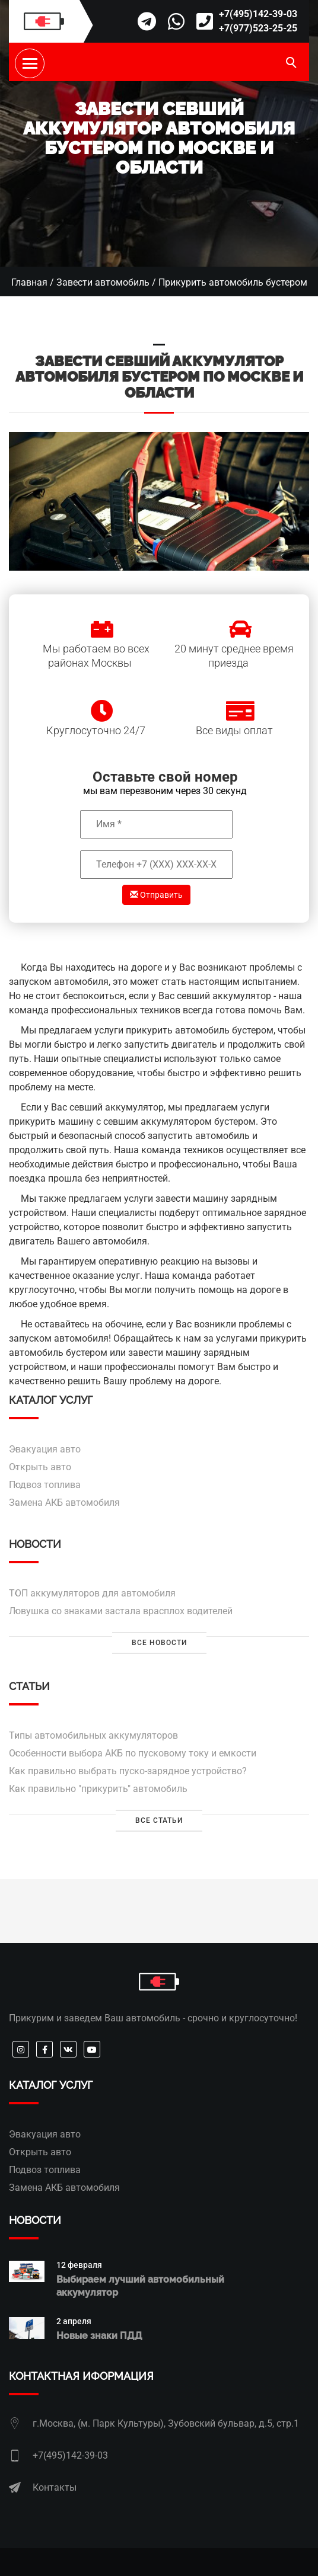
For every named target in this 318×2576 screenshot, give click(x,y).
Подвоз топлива (45, 1484)
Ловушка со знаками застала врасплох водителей (121, 1611)
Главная (29, 282)
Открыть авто (40, 1467)
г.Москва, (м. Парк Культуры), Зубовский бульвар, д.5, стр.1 (166, 2423)
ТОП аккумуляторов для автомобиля (92, 1593)
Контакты (55, 2487)
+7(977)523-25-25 (258, 28)
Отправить (156, 895)
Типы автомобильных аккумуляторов (93, 1735)
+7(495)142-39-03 (258, 14)
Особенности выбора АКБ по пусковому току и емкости (132, 1753)
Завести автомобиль (103, 282)
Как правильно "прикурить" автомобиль (98, 1788)
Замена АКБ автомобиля (64, 1502)
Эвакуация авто (45, 1449)
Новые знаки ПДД (99, 2335)
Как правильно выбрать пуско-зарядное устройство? (128, 1771)
